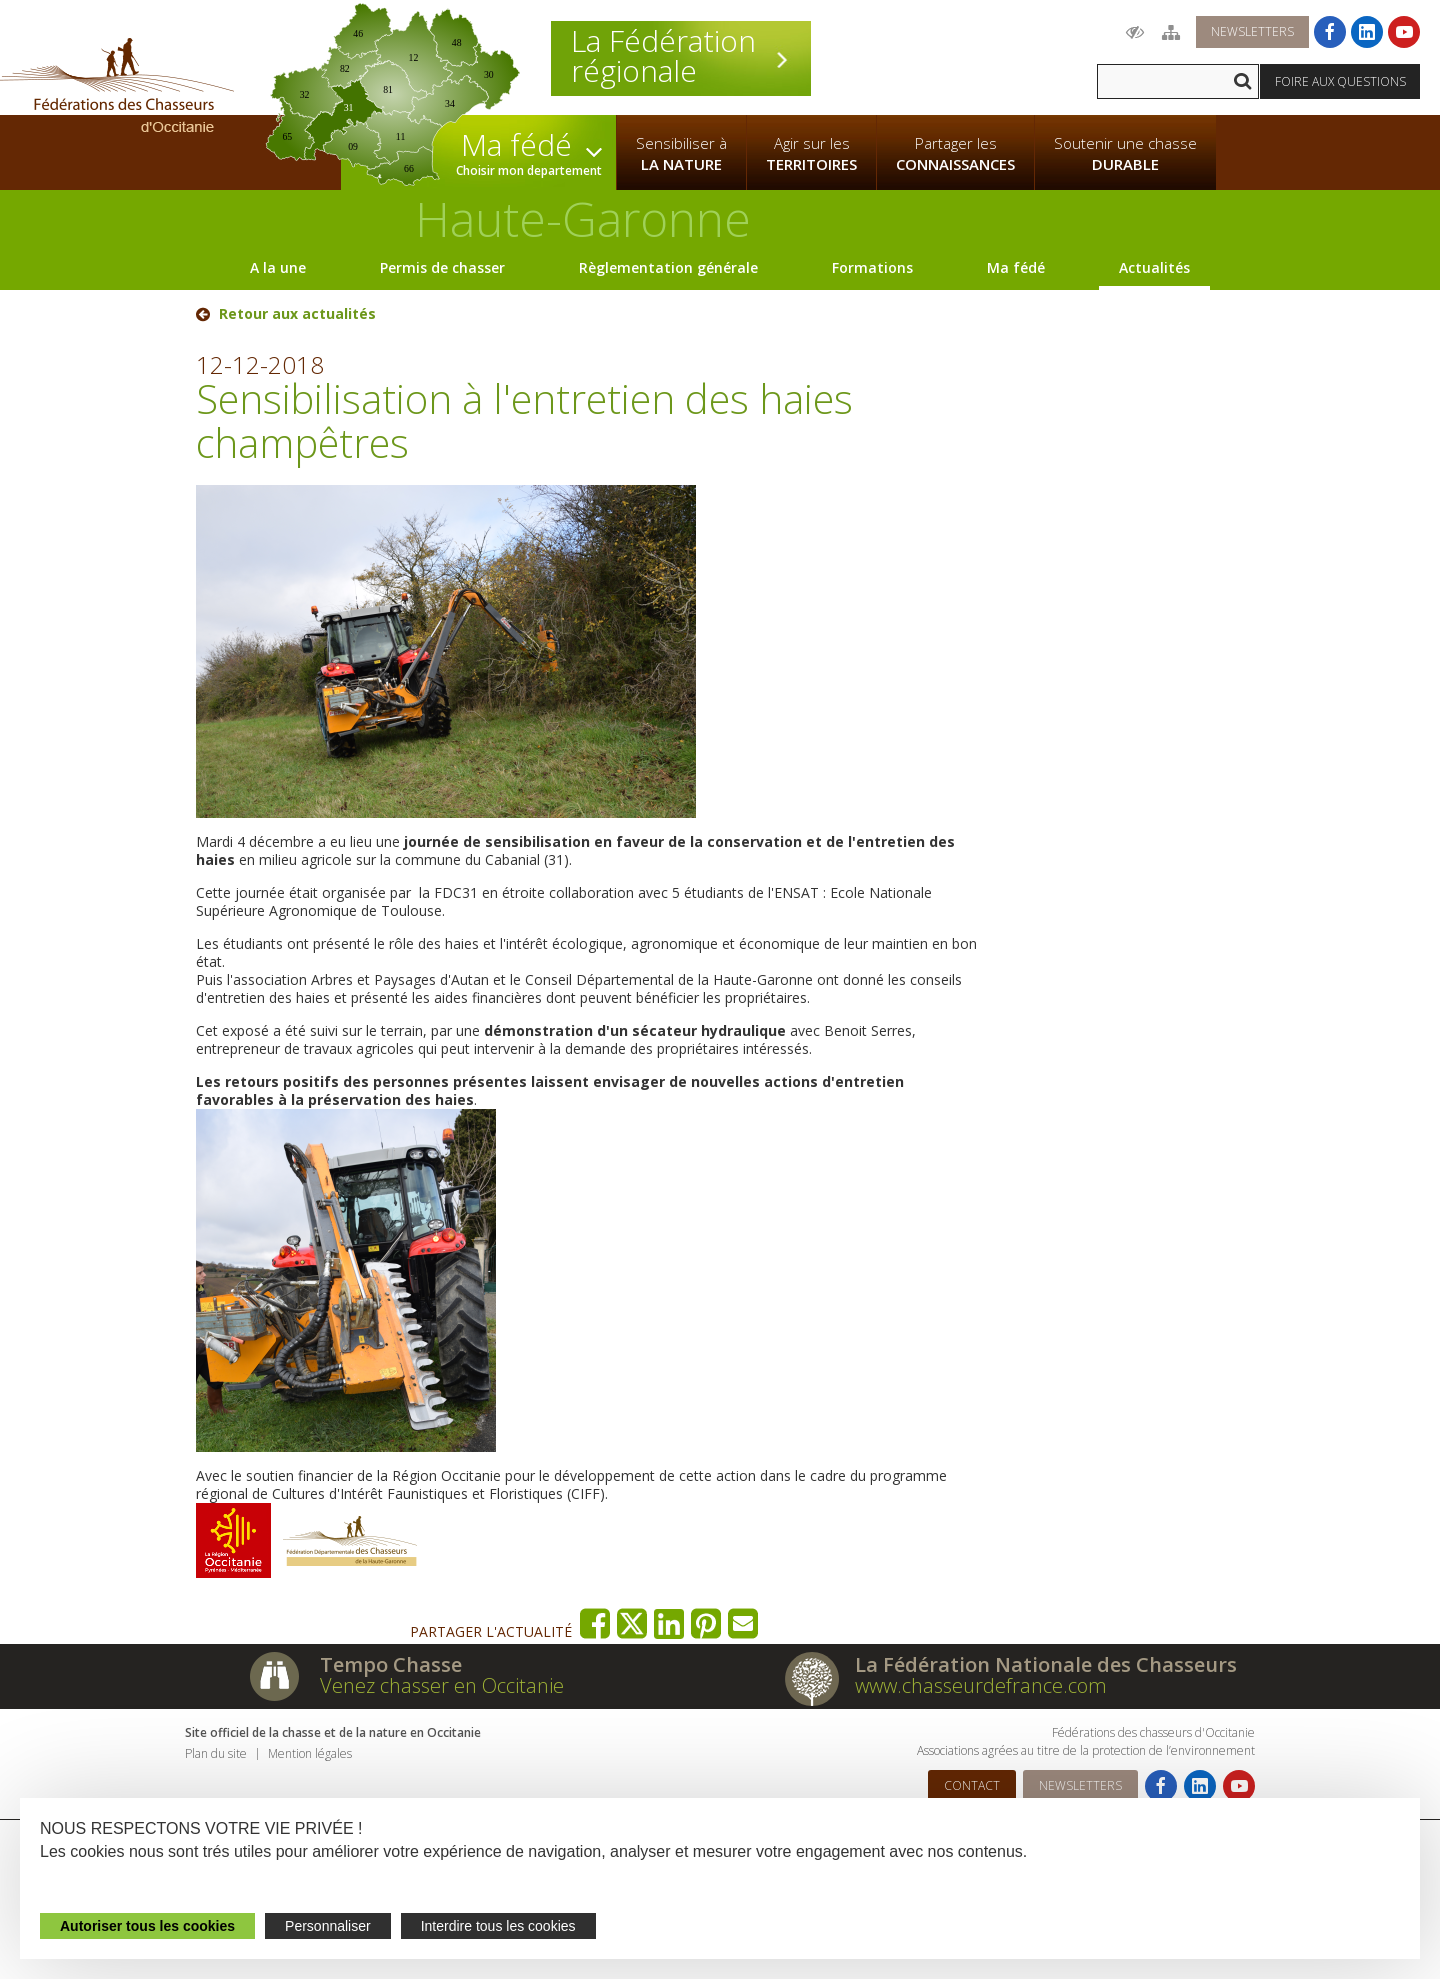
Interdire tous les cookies (498, 1926)
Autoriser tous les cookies (147, 1926)
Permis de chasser (442, 267)
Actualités (1154, 267)
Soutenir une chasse (1125, 154)
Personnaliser (328, 1926)
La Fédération (681, 56)
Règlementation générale (668, 267)
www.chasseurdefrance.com (981, 1685)
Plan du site (216, 1753)
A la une (278, 267)
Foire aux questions (1340, 81)
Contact (972, 1785)
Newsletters (1252, 31)
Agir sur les (811, 154)
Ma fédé (1016, 267)
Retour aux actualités (297, 314)
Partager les (955, 154)
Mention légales (310, 1753)
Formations (872, 267)
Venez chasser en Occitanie (442, 1685)
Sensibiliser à (681, 154)
